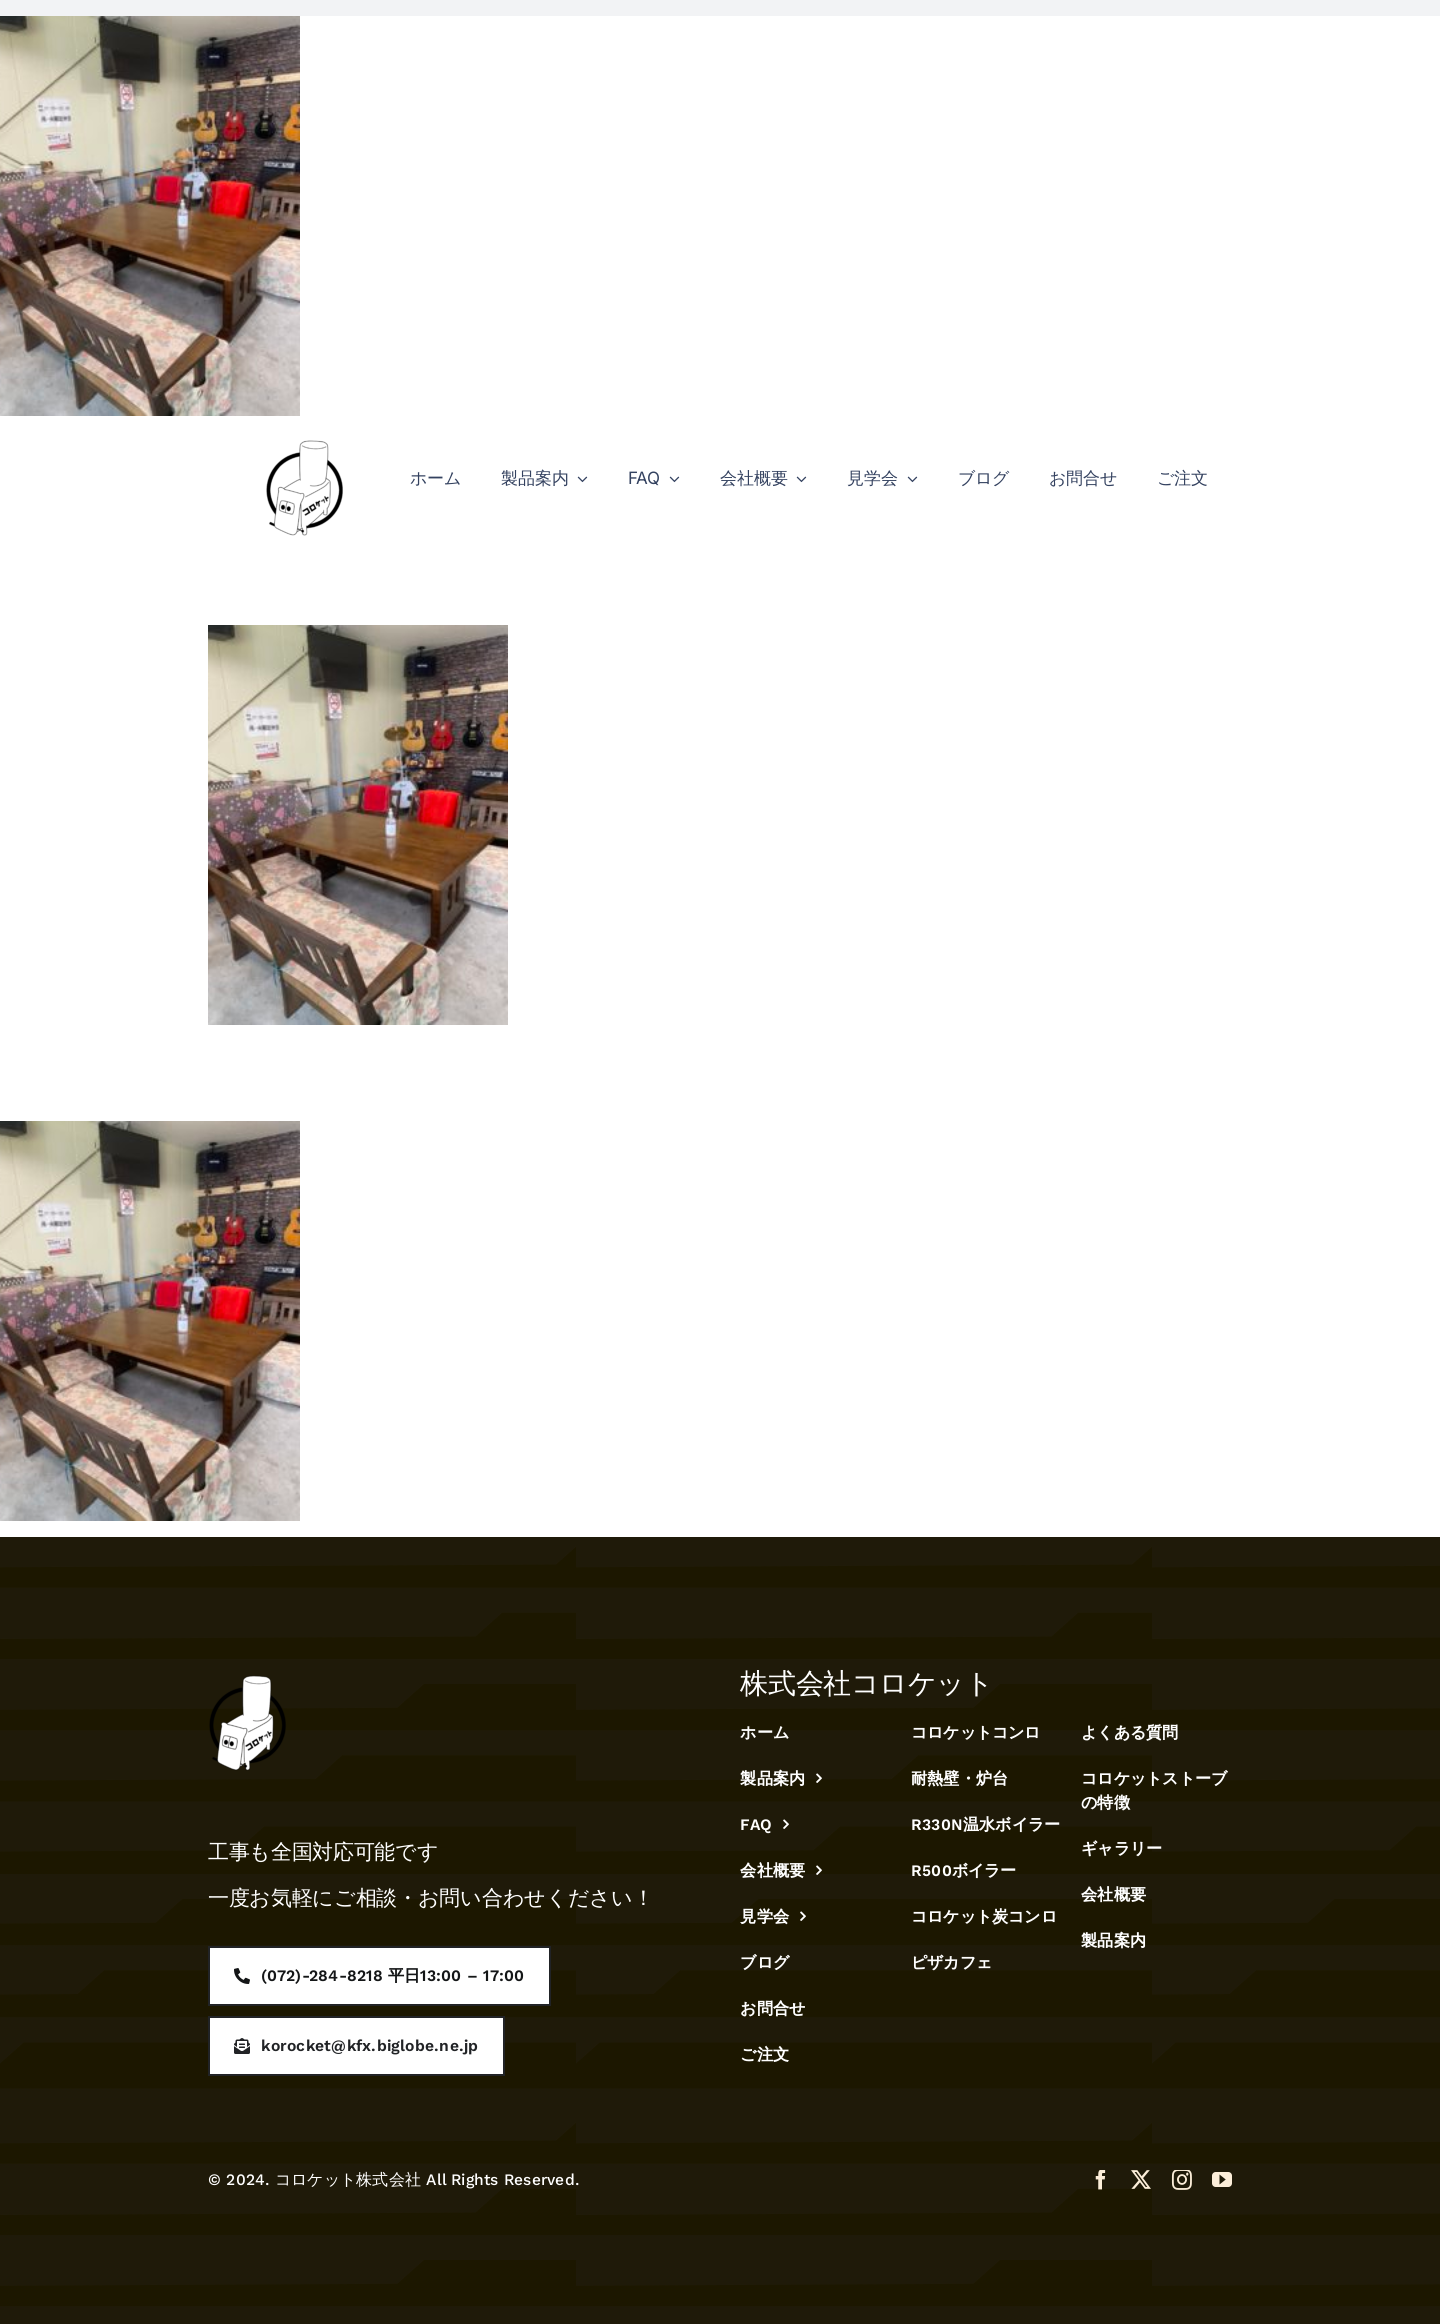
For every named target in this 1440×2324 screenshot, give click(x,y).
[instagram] (1182, 2180)
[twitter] (1141, 2180)
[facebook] (1101, 2180)
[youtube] (1222, 2180)
